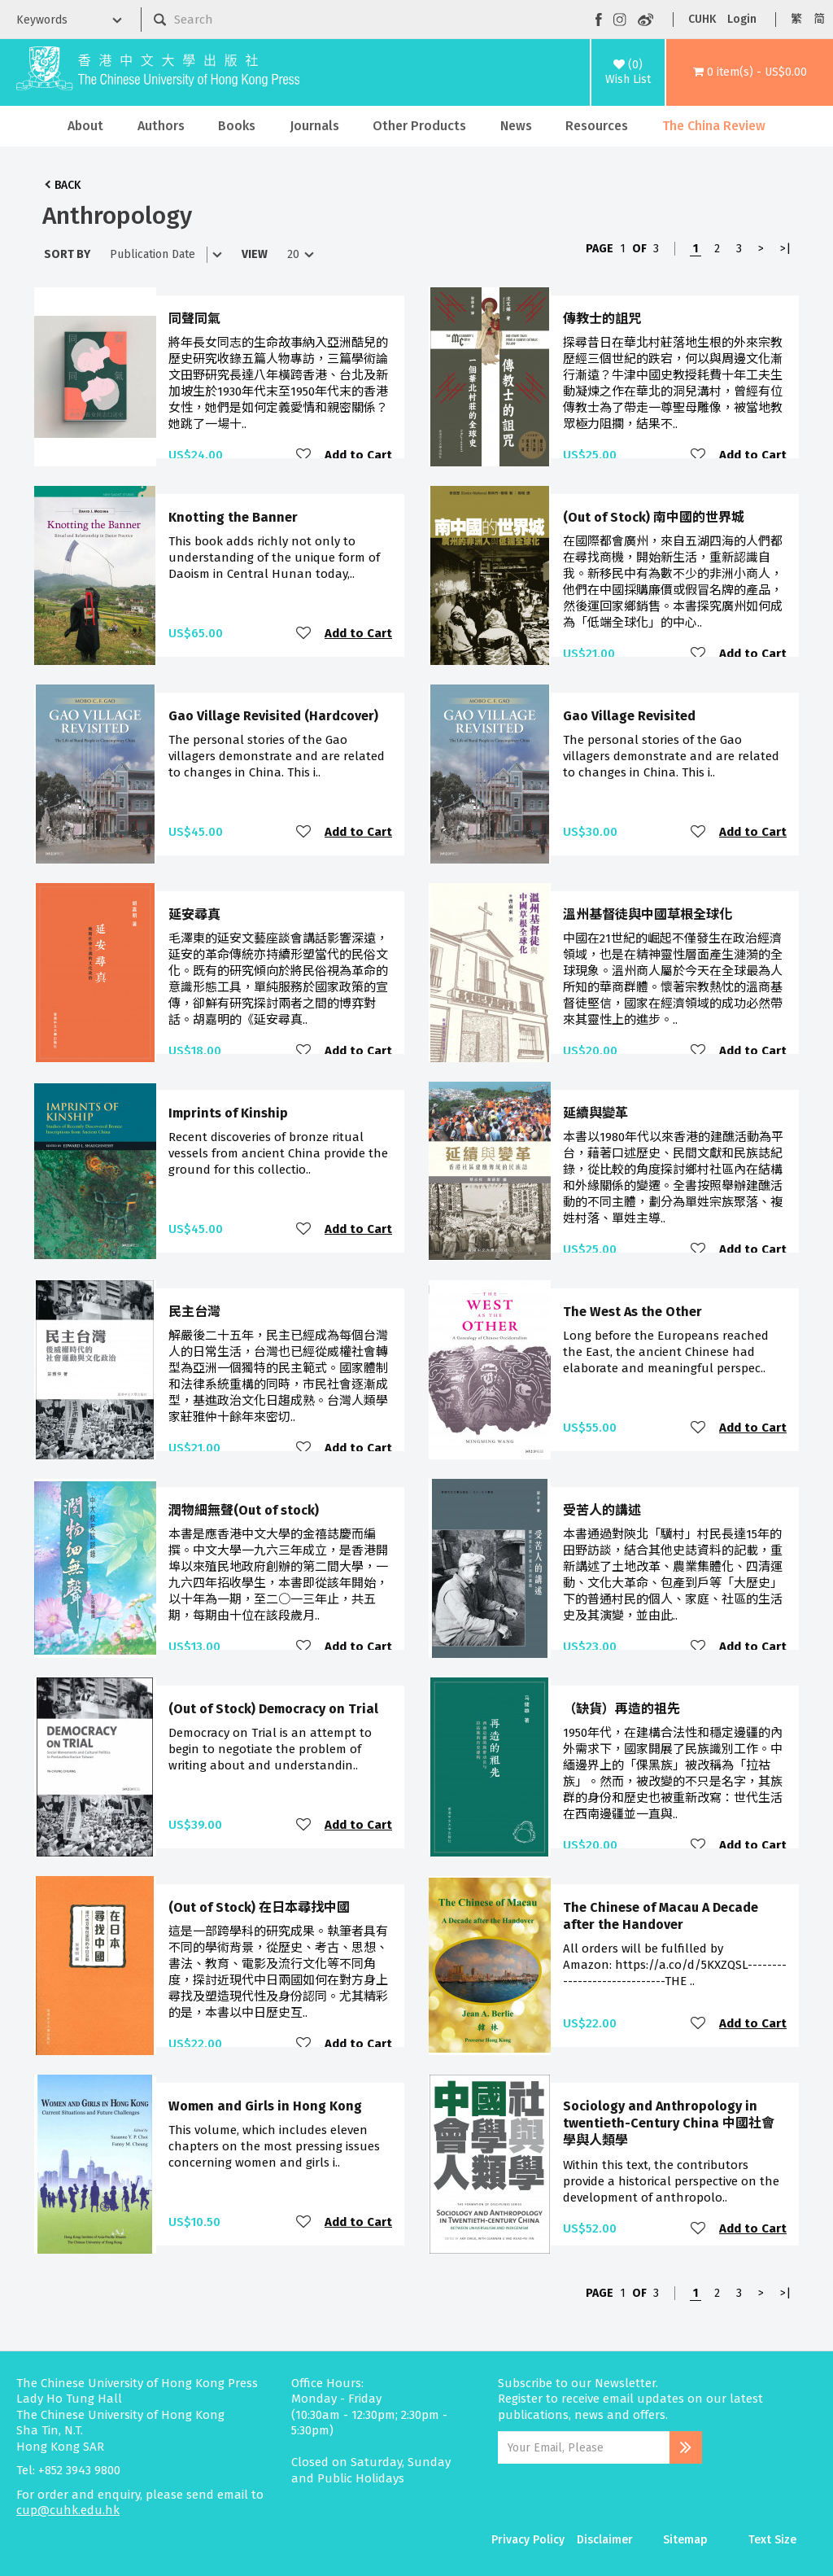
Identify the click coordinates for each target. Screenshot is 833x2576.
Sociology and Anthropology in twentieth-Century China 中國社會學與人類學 (668, 2123)
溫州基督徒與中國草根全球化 (647, 914)
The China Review (713, 125)
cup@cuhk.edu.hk (68, 2510)
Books (236, 125)
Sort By (67, 254)
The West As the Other (632, 1311)
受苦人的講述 (602, 1510)
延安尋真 (194, 914)
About (85, 125)
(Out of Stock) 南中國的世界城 (653, 517)
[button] (749, 72)
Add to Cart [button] (358, 455)
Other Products (419, 125)
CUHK (702, 19)
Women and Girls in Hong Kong (265, 2106)
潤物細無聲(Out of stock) (243, 1510)
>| (785, 249)
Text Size (772, 2540)
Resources (596, 125)
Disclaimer (605, 2540)
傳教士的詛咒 (602, 318)
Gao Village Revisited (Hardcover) (273, 716)
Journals (314, 125)
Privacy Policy (528, 2540)
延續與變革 (595, 1113)
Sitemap (685, 2540)
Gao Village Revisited (629, 716)
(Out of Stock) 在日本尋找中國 (259, 1907)
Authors (161, 125)
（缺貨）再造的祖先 (621, 1709)
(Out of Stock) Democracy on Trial (273, 1709)
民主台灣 (194, 1311)
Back (68, 185)
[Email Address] (584, 2447)
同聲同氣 (194, 318)
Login (742, 19)
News (516, 125)
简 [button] (819, 19)
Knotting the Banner (233, 517)
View (255, 254)
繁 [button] (796, 19)
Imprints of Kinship (228, 1113)
